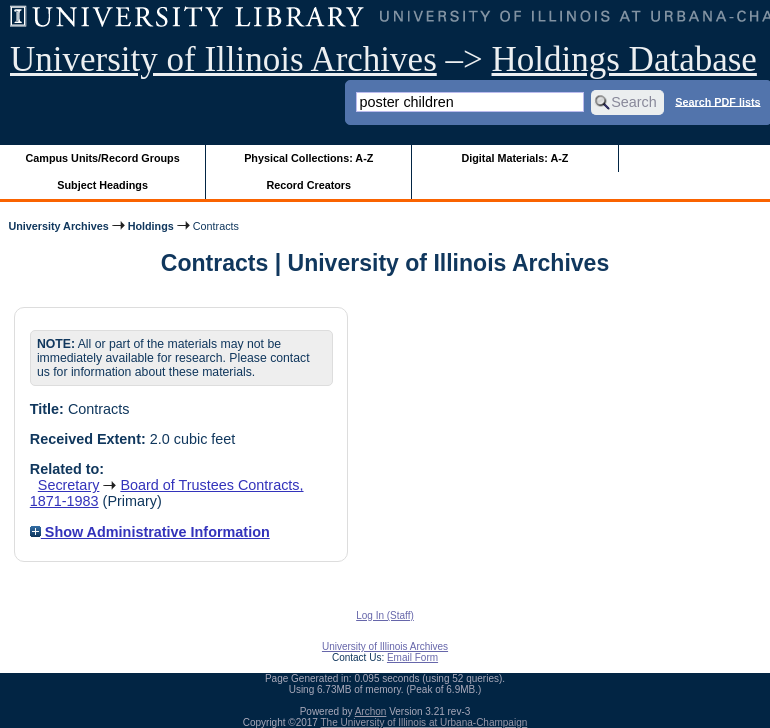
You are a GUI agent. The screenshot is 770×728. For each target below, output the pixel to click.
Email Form (412, 657)
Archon (371, 711)
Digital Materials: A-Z (514, 158)
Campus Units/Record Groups (103, 158)
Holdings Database (624, 59)
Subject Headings (102, 185)
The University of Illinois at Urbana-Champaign (424, 722)
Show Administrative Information (150, 532)
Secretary (69, 485)
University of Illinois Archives (223, 59)
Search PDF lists (717, 101)
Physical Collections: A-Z (308, 158)
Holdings (151, 226)
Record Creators (308, 185)
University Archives (58, 226)
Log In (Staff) (385, 615)
